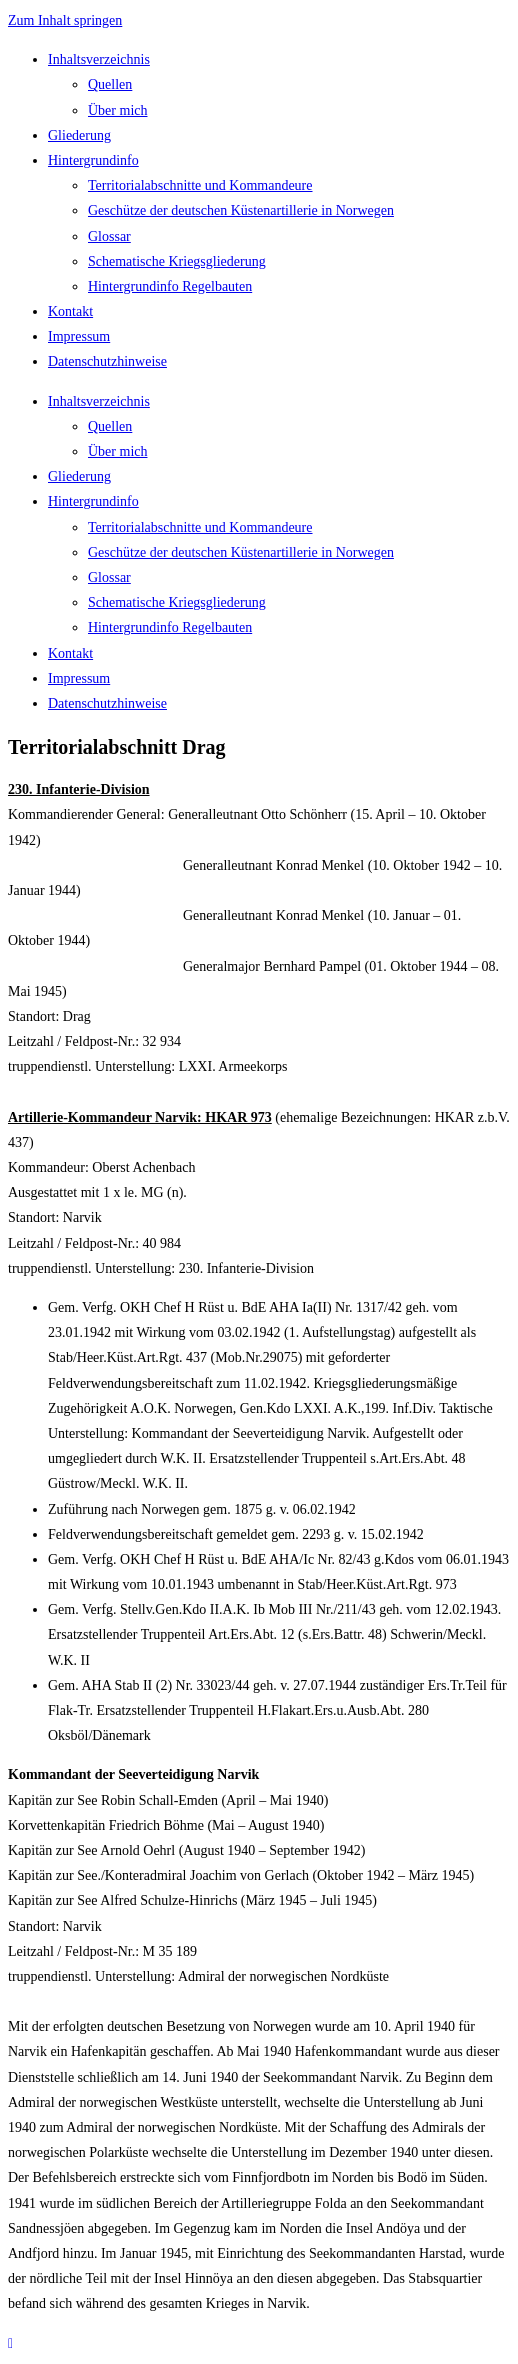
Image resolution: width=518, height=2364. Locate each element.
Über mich (117, 110)
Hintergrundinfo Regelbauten (170, 286)
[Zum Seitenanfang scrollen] (10, 2343)
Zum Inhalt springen (65, 20)
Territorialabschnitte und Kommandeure (200, 185)
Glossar (109, 236)
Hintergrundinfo (93, 160)
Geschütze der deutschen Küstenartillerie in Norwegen (241, 210)
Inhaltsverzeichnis (99, 59)
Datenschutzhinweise (107, 361)
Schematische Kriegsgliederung (177, 261)
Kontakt (70, 311)
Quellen (110, 84)
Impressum (79, 336)
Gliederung (79, 135)
